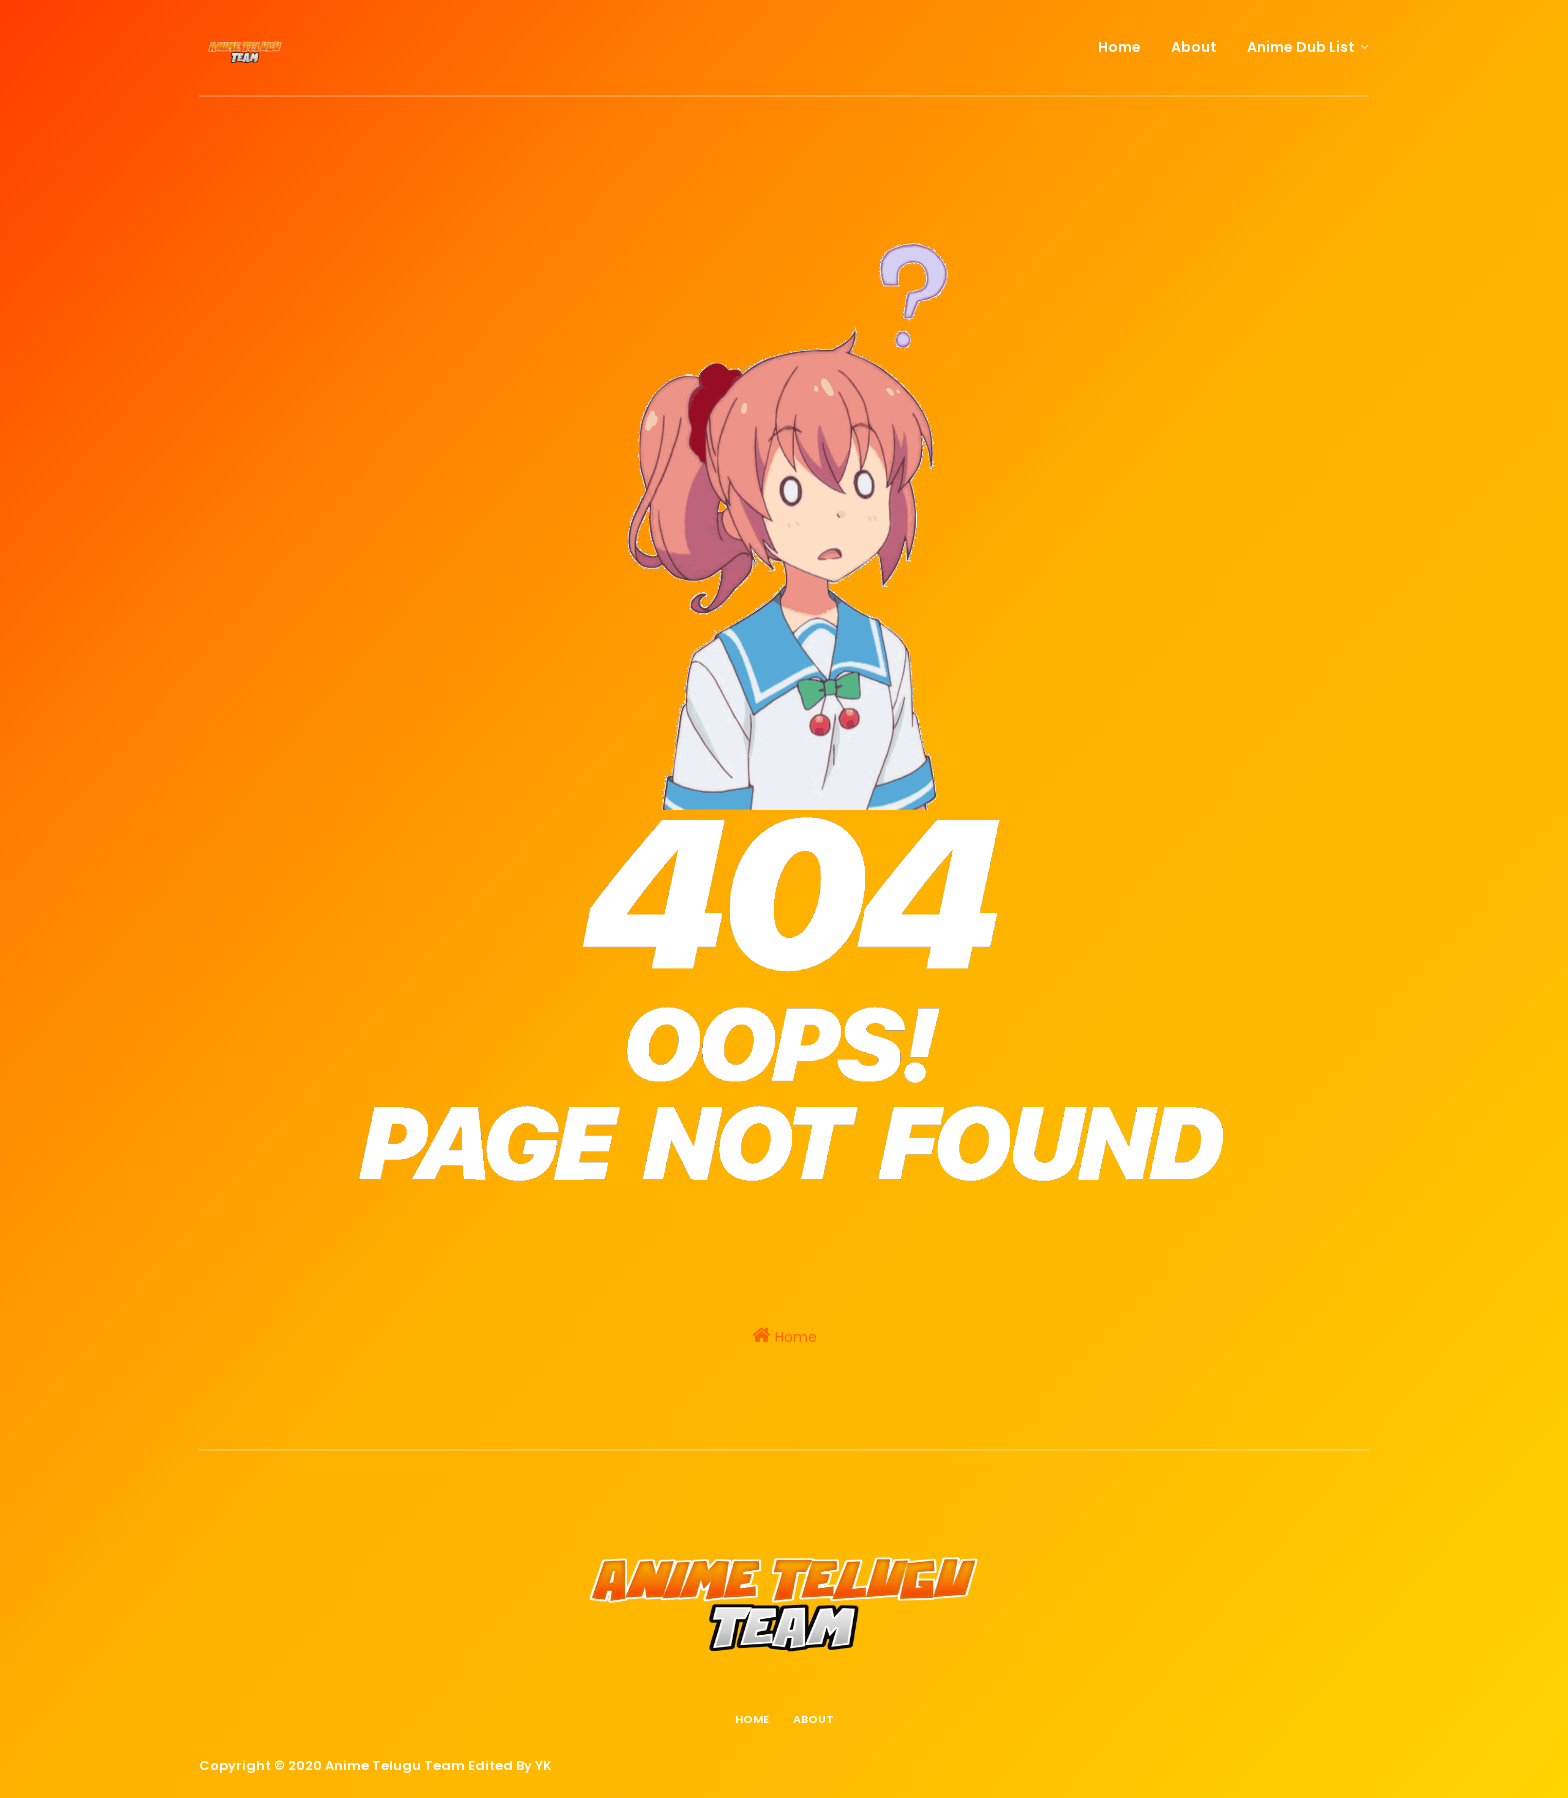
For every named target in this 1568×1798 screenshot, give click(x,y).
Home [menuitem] (1119, 47)
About (813, 1719)
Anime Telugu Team (395, 1765)
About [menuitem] (1194, 47)
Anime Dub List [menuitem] (1301, 47)
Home (784, 1336)
